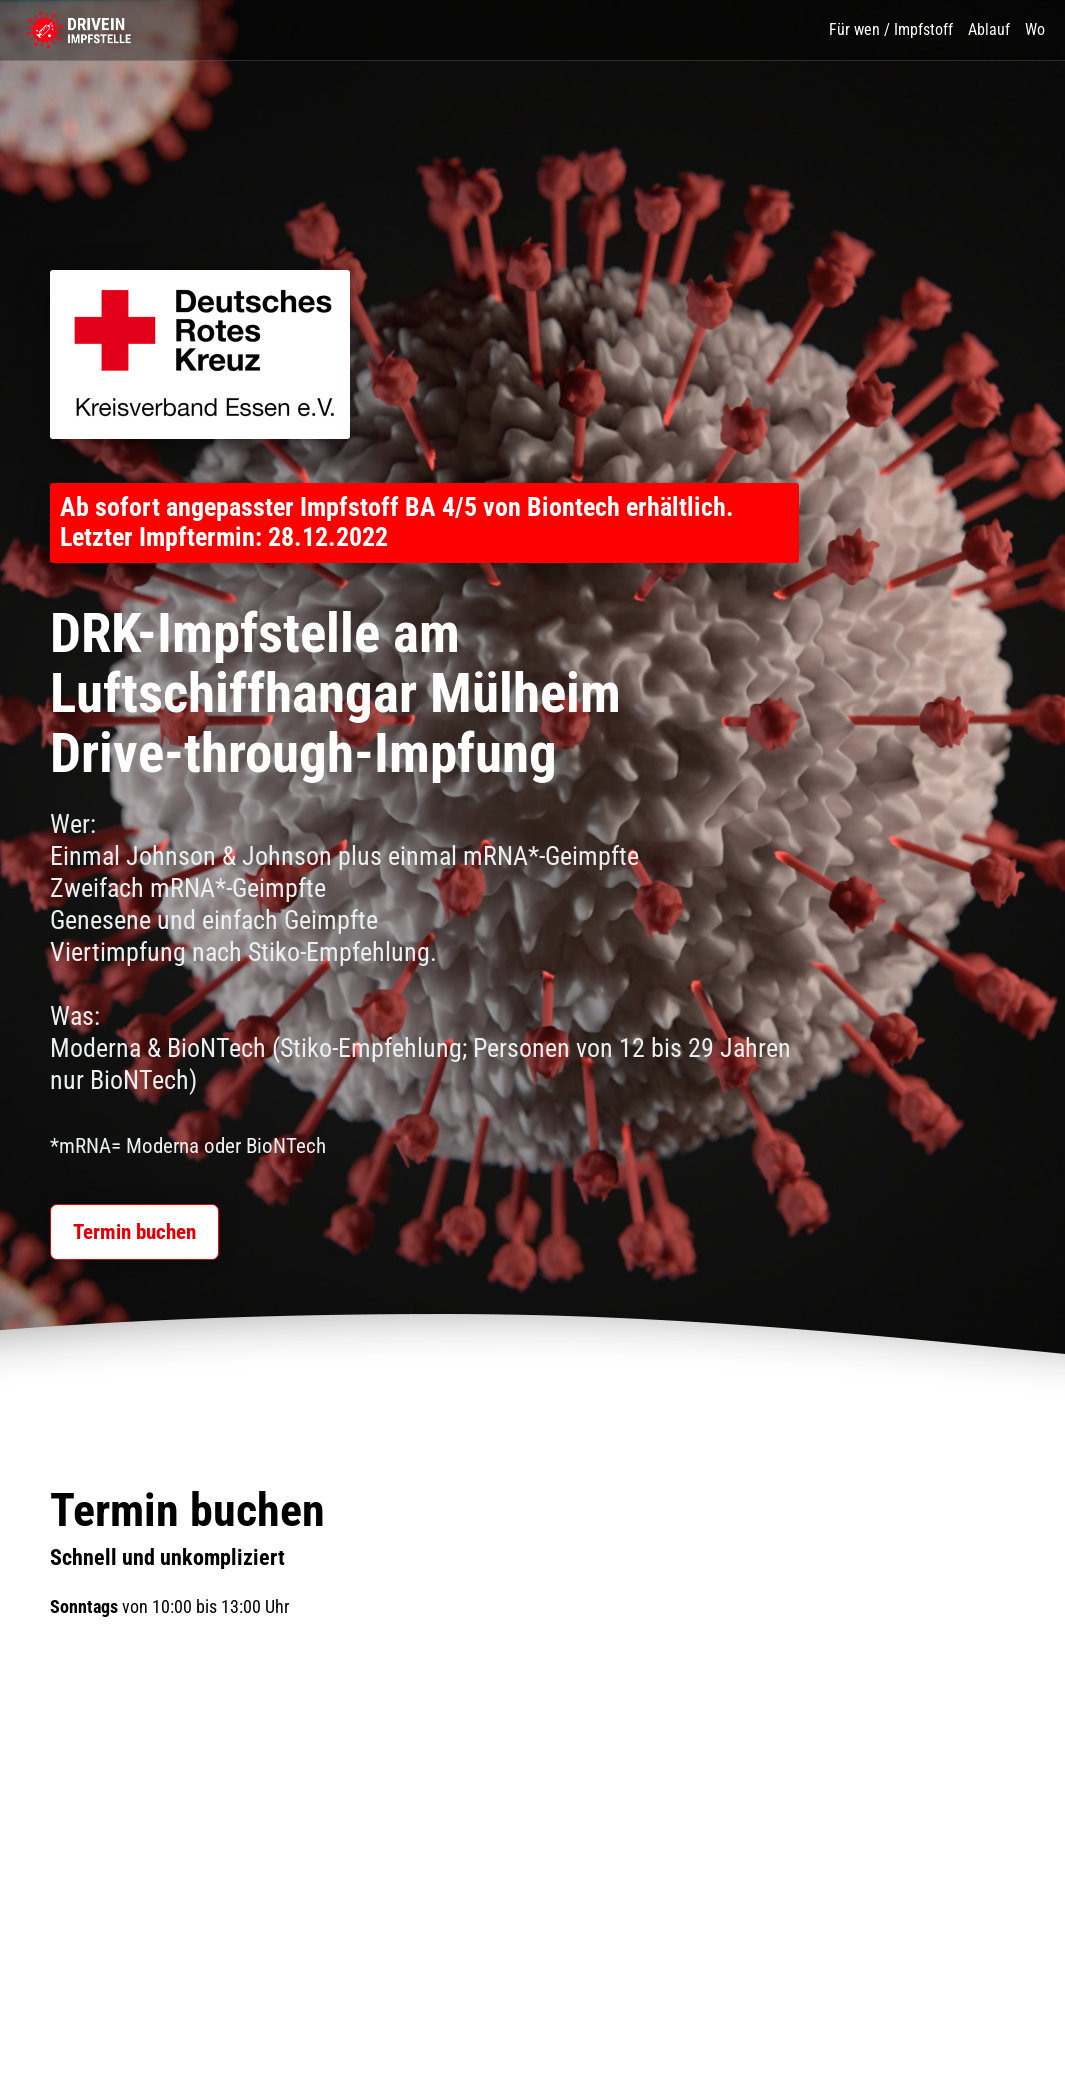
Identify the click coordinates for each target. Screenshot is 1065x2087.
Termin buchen (130, 1242)
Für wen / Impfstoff (891, 29)
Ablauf (989, 29)
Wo (1035, 29)
